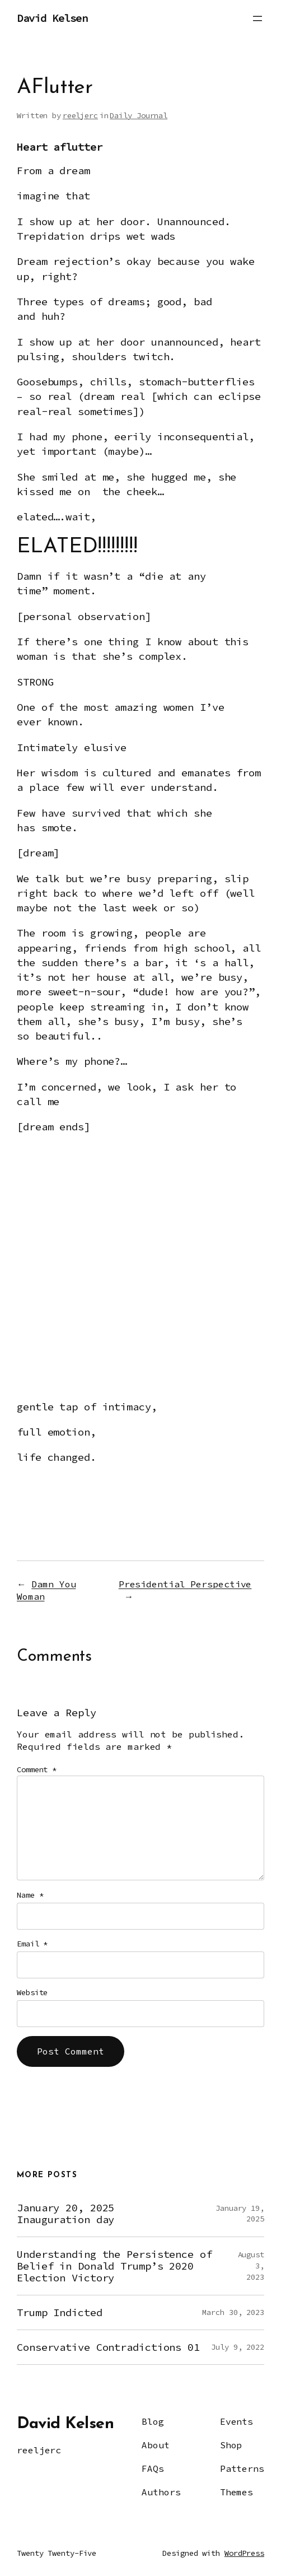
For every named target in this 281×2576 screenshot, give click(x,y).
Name (30, 1895)
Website (32, 1992)
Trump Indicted (59, 2312)
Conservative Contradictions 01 (108, 2347)
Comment (37, 1769)
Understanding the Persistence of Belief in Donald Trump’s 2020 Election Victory (114, 2266)
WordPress (244, 2553)
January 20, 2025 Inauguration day (65, 2213)
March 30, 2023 (233, 2312)
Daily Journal (138, 115)
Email (32, 1944)
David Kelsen (52, 18)
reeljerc (80, 115)
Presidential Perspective (185, 1584)
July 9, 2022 (237, 2347)
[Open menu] (257, 18)
